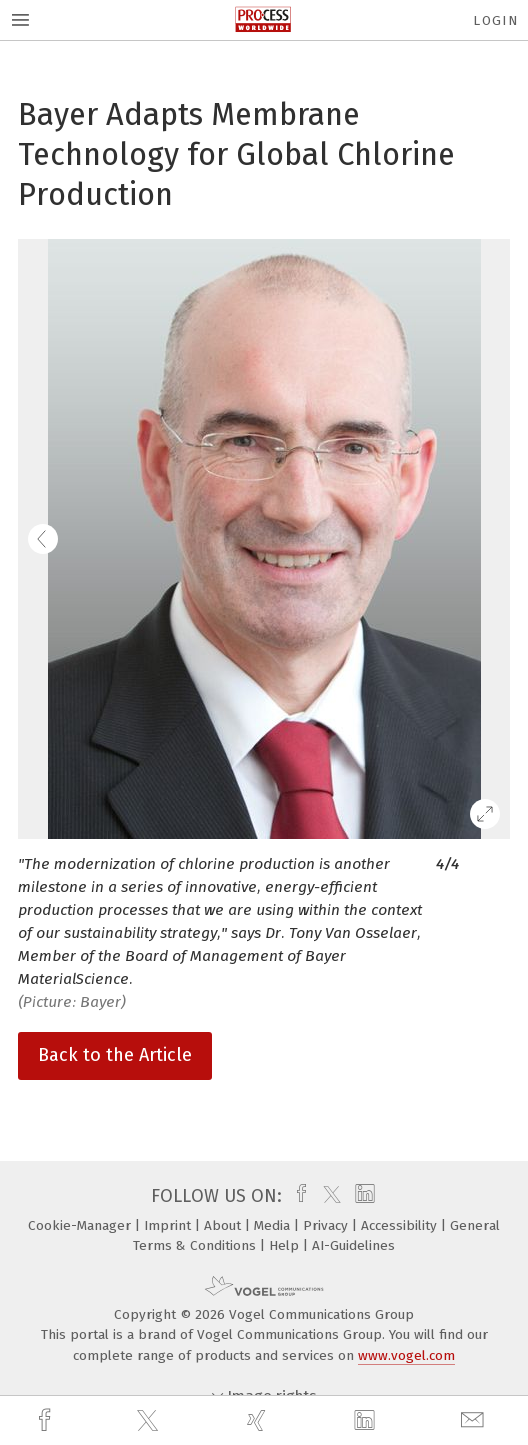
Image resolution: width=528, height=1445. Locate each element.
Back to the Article (115, 1055)
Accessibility (401, 1225)
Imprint (169, 1225)
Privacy (327, 1225)
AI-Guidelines (353, 1245)
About (224, 1225)
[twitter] (150, 1421)
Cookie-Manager (81, 1225)
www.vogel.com (406, 1355)
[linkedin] (367, 1421)
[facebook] (47, 1420)
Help (286, 1245)
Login (495, 20)
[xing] (259, 1420)
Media (274, 1225)
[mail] (475, 1420)
